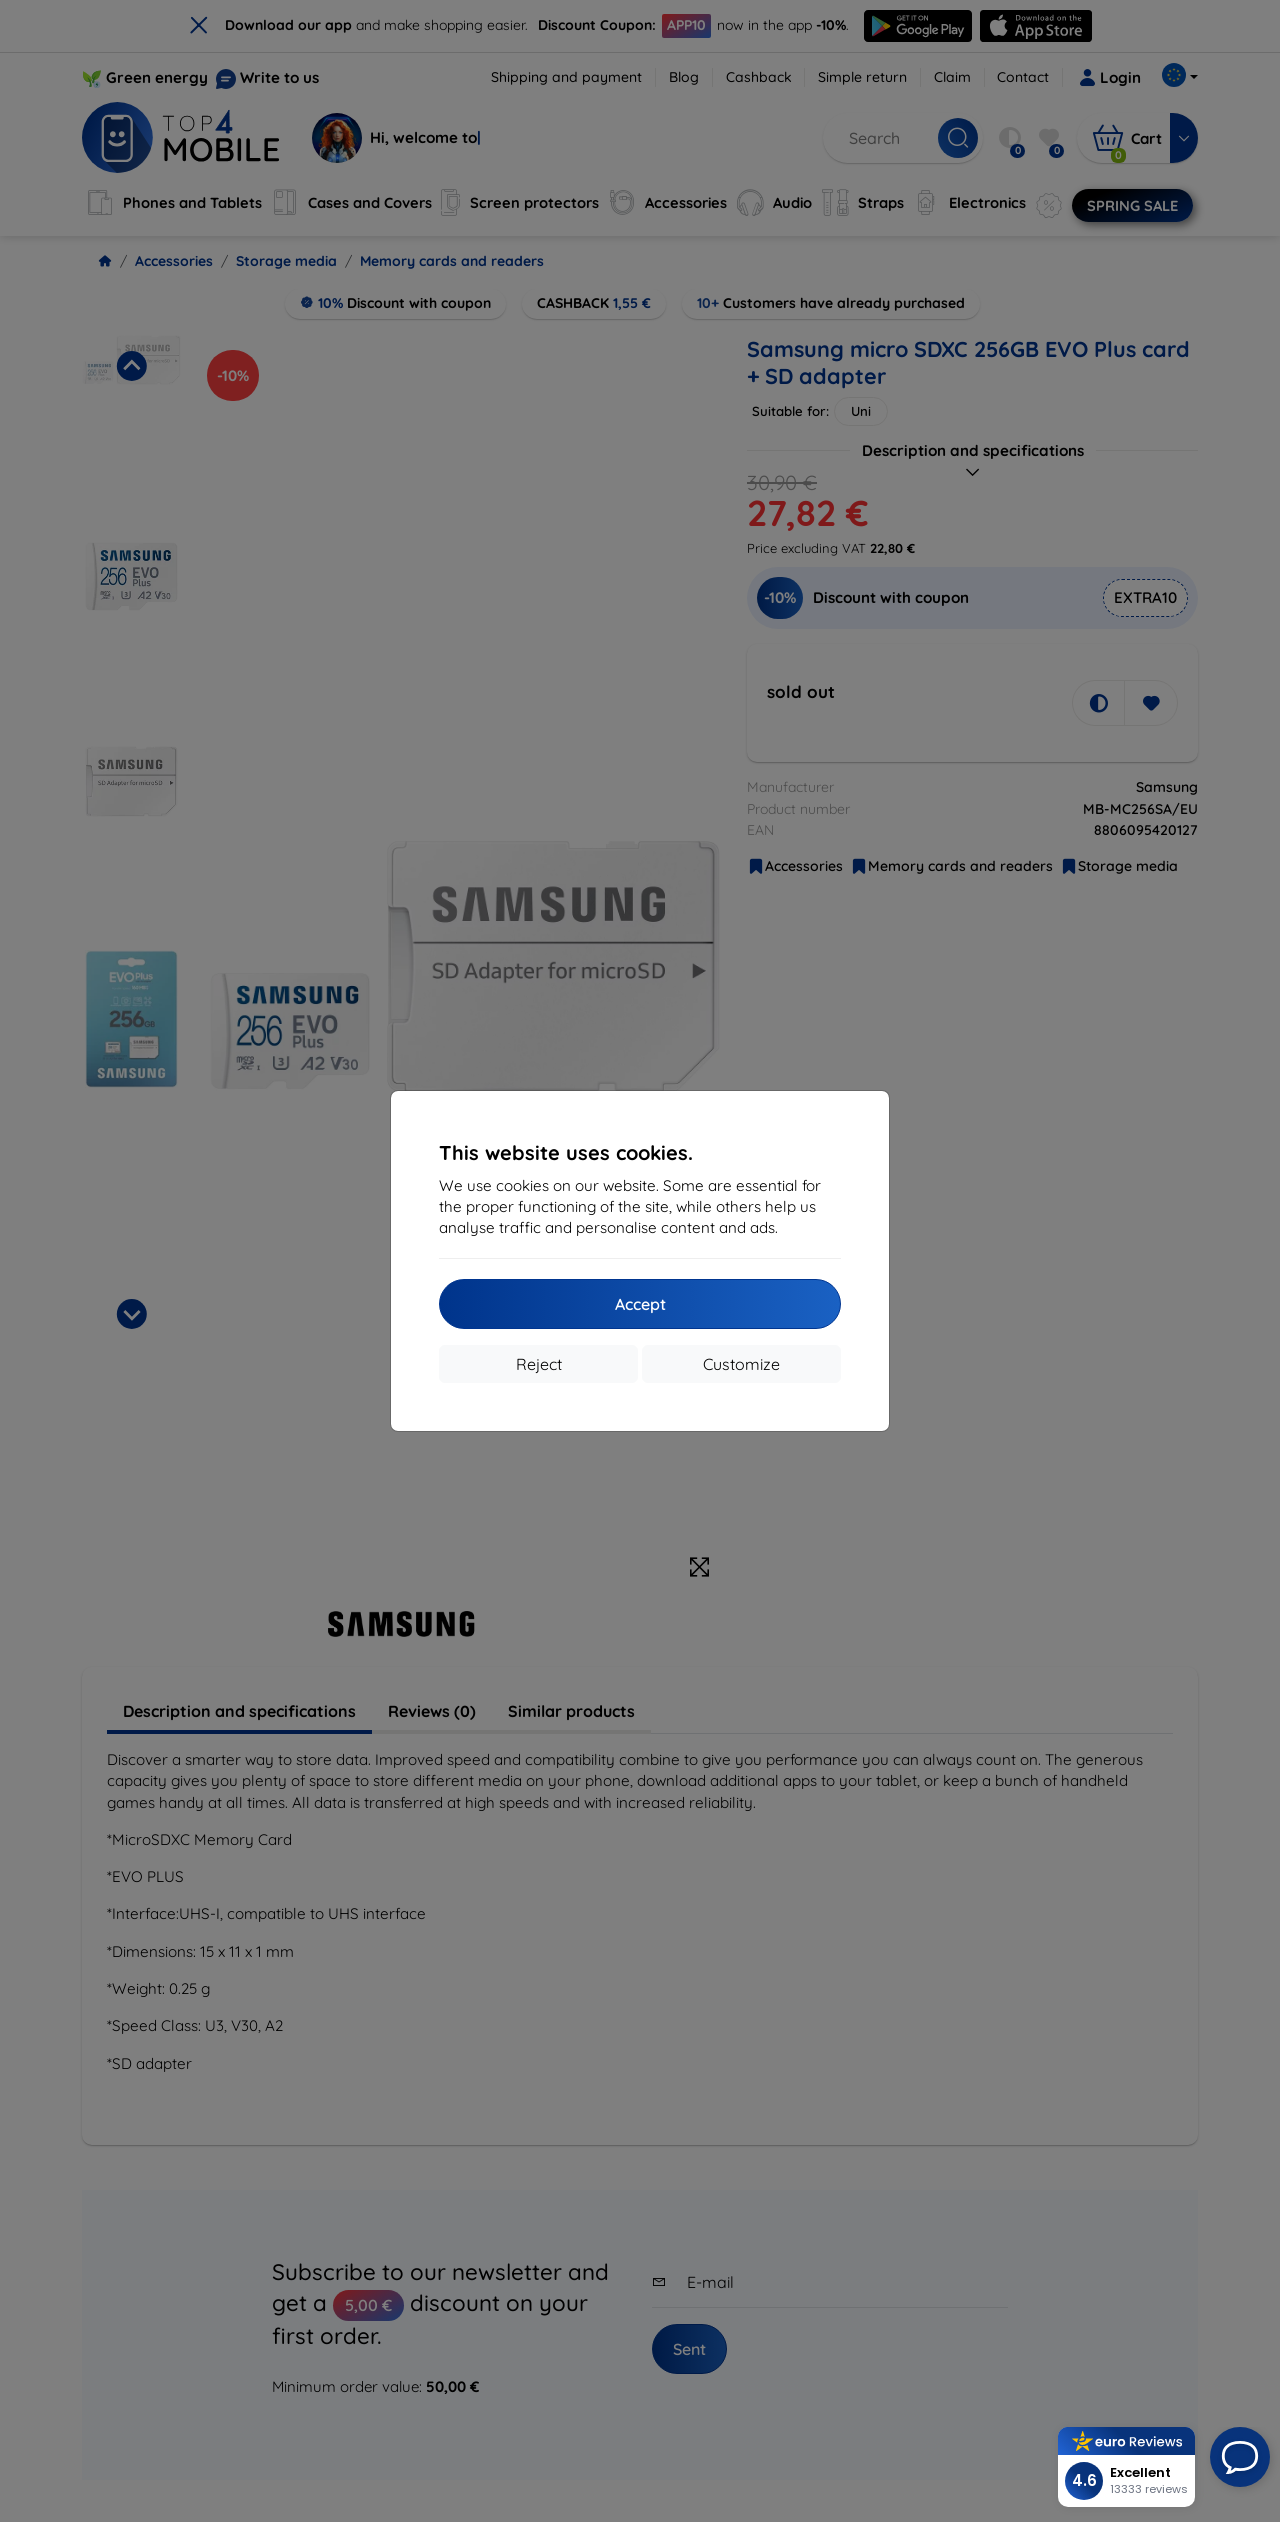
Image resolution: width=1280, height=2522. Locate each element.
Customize (741, 1364)
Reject (539, 1364)
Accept (640, 1304)
